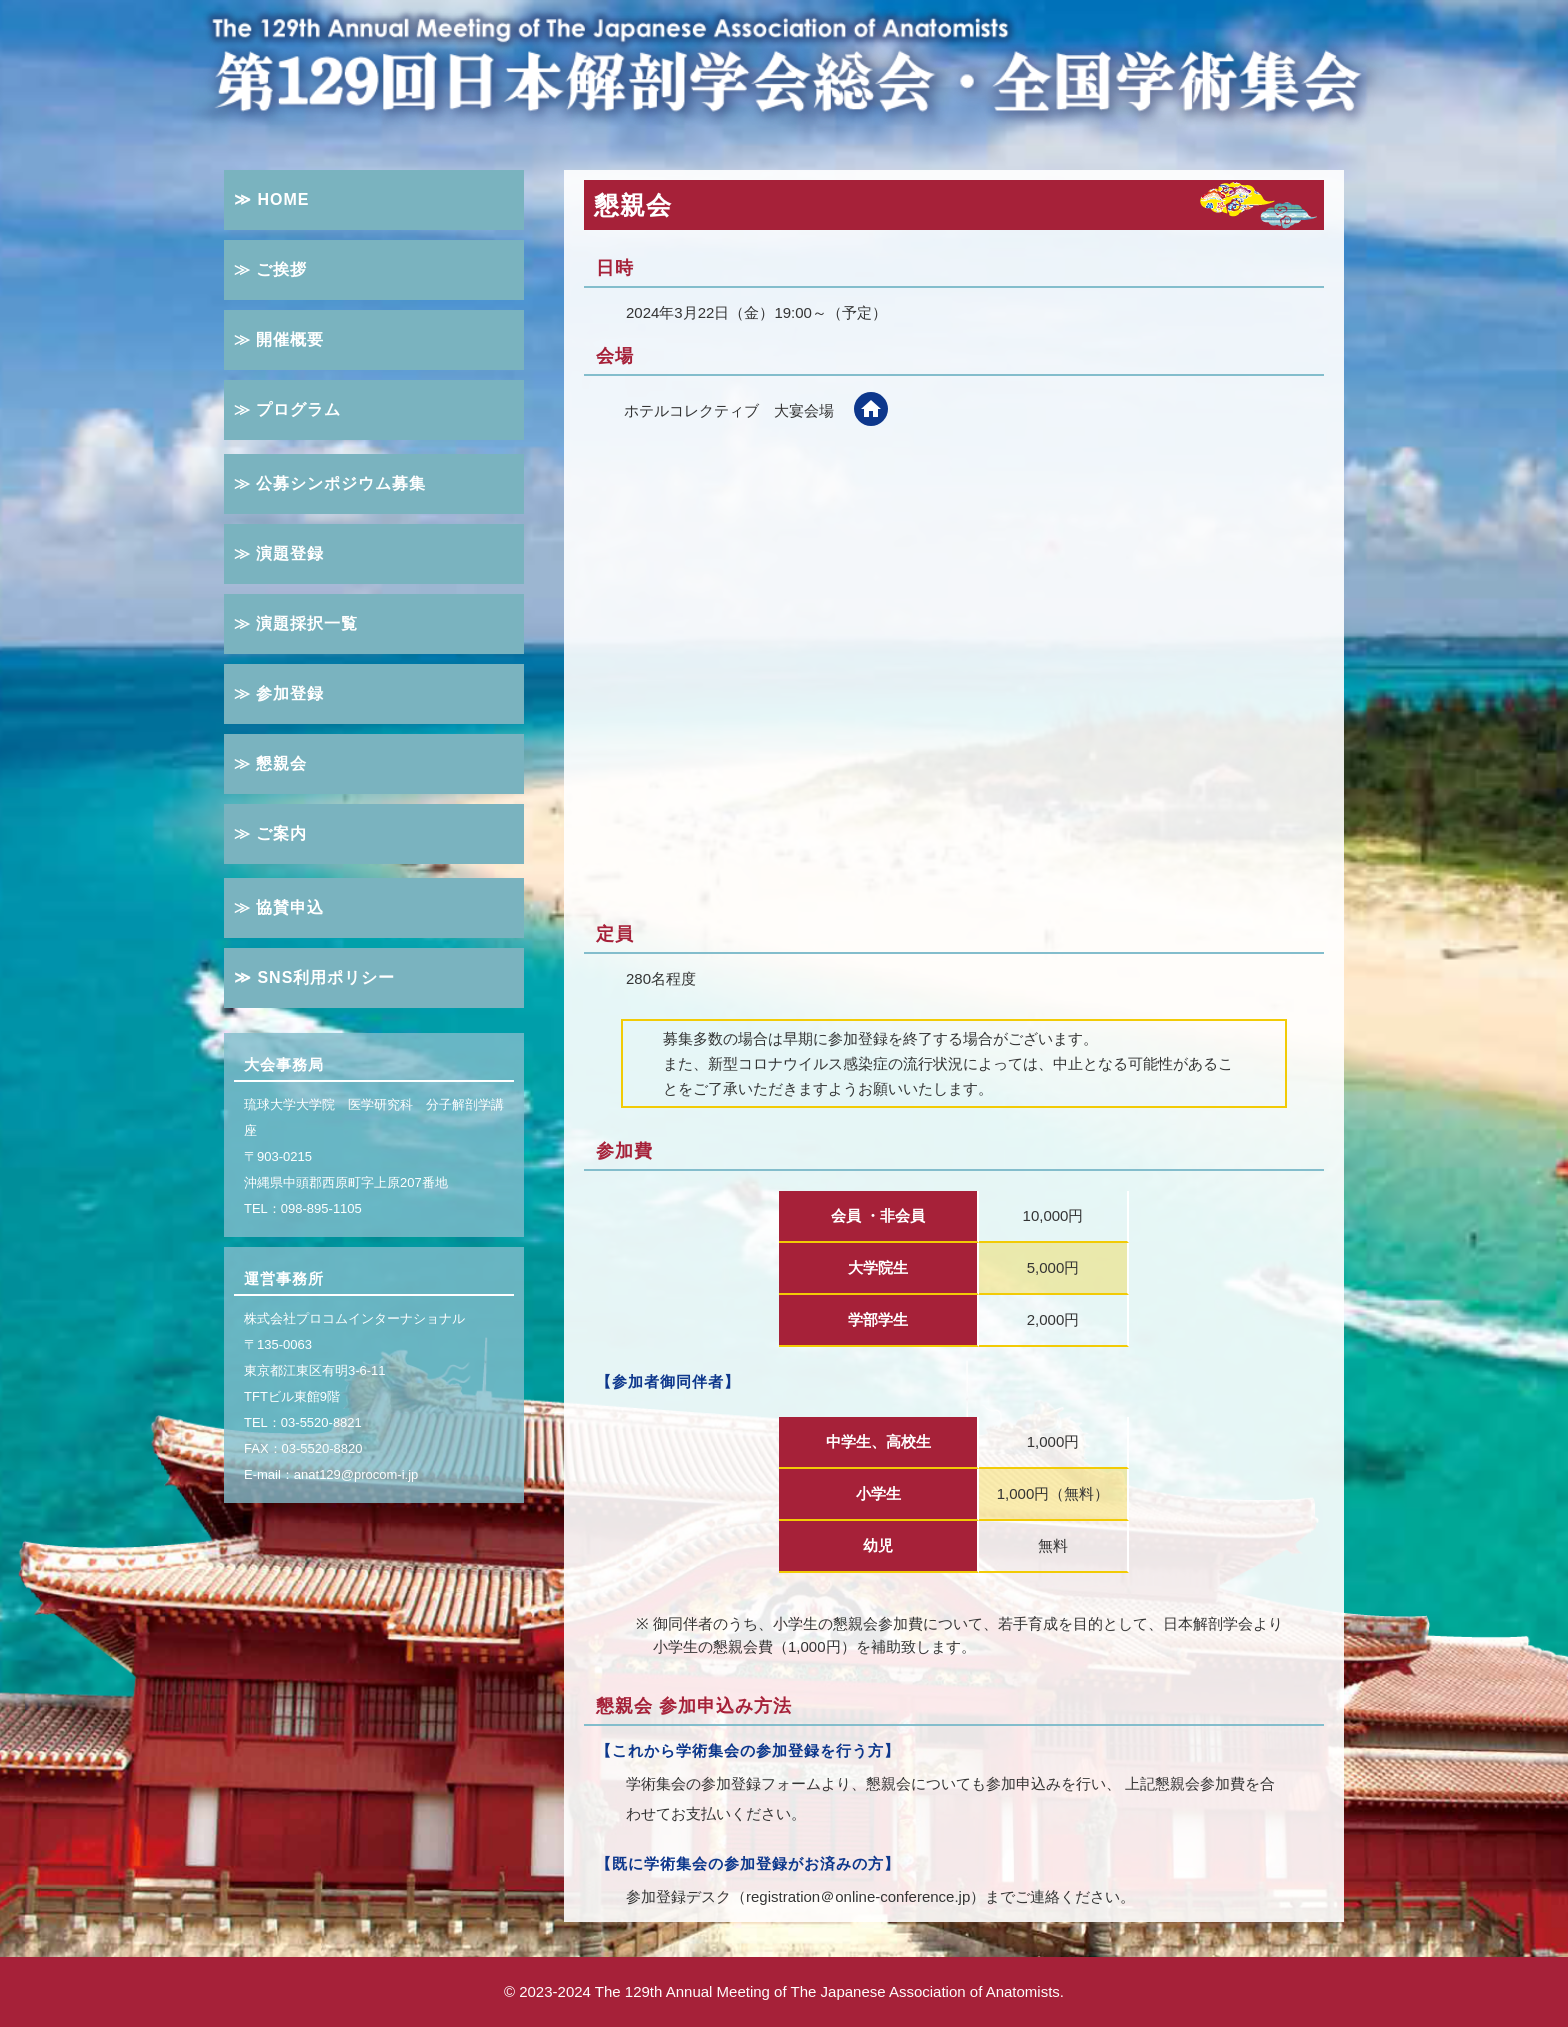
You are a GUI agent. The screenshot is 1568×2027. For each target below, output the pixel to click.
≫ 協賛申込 (279, 907)
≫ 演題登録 (279, 553)
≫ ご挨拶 (270, 269)
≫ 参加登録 (279, 693)
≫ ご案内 (270, 833)
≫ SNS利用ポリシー (314, 977)
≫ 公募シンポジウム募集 (330, 483)
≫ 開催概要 (279, 339)
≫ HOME (271, 199)
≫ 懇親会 (270, 763)
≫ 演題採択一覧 (296, 623)
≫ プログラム (287, 409)
